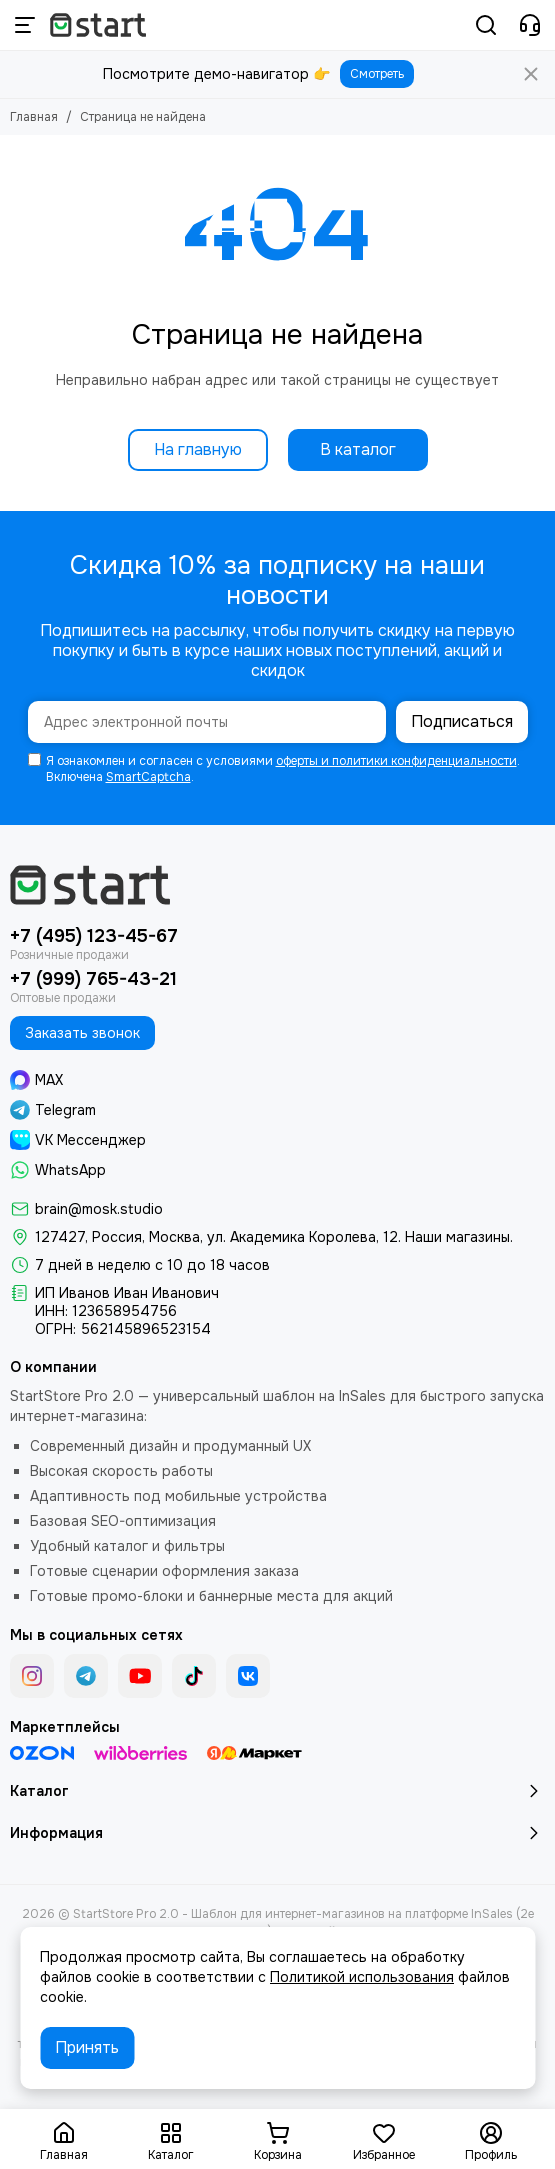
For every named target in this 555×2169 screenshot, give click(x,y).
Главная (34, 117)
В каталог (358, 449)
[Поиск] (486, 25)
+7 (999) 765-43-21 (93, 979)
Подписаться (462, 721)
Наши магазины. (459, 1237)
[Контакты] (530, 25)
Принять (87, 2047)
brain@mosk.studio (99, 1209)
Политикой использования (362, 1977)
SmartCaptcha (148, 777)
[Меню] (25, 25)
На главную (198, 449)
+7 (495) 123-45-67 (94, 936)
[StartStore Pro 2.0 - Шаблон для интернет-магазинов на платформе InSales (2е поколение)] (98, 25)
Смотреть (377, 74)
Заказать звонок (82, 1033)
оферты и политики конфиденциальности (396, 761)
